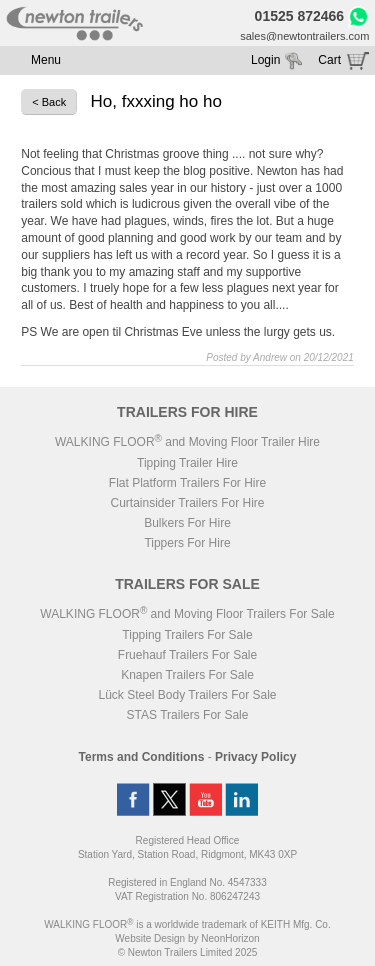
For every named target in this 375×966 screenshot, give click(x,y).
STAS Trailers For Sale (188, 715)
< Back (49, 102)
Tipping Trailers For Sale (187, 635)
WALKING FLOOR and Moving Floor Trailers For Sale (187, 614)
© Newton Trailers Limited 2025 (188, 952)
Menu (46, 60)
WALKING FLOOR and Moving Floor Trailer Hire (187, 442)
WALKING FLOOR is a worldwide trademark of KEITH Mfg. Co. (187, 924)
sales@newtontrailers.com (304, 36)
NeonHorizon (230, 938)
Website (150, 938)
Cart (329, 60)
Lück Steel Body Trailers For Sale (187, 695)
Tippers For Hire (187, 543)
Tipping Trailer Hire (187, 463)
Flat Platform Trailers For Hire (187, 483)
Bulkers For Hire (187, 523)
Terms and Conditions (142, 757)
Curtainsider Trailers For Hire (187, 503)
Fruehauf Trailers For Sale (187, 655)
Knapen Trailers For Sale (187, 675)
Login (265, 60)
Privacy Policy (255, 757)
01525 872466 (300, 16)
